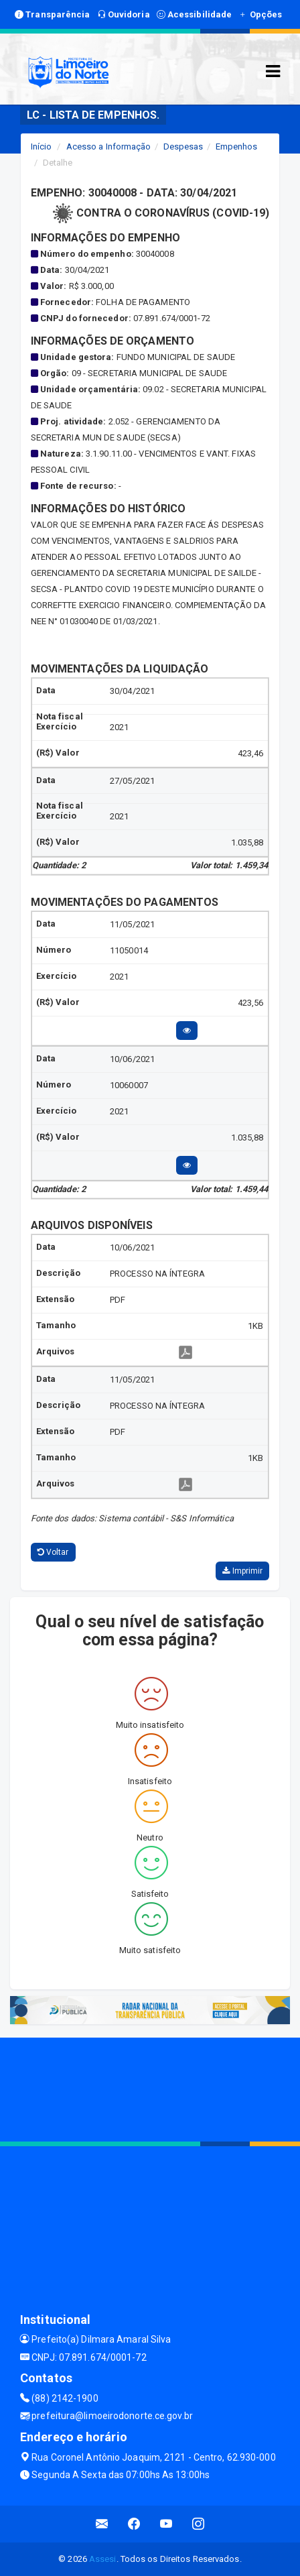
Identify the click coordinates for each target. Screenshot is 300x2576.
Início (41, 146)
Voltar (53, 1552)
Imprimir (242, 1571)
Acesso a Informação (108, 146)
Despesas (183, 146)
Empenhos (237, 146)
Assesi (103, 2559)
